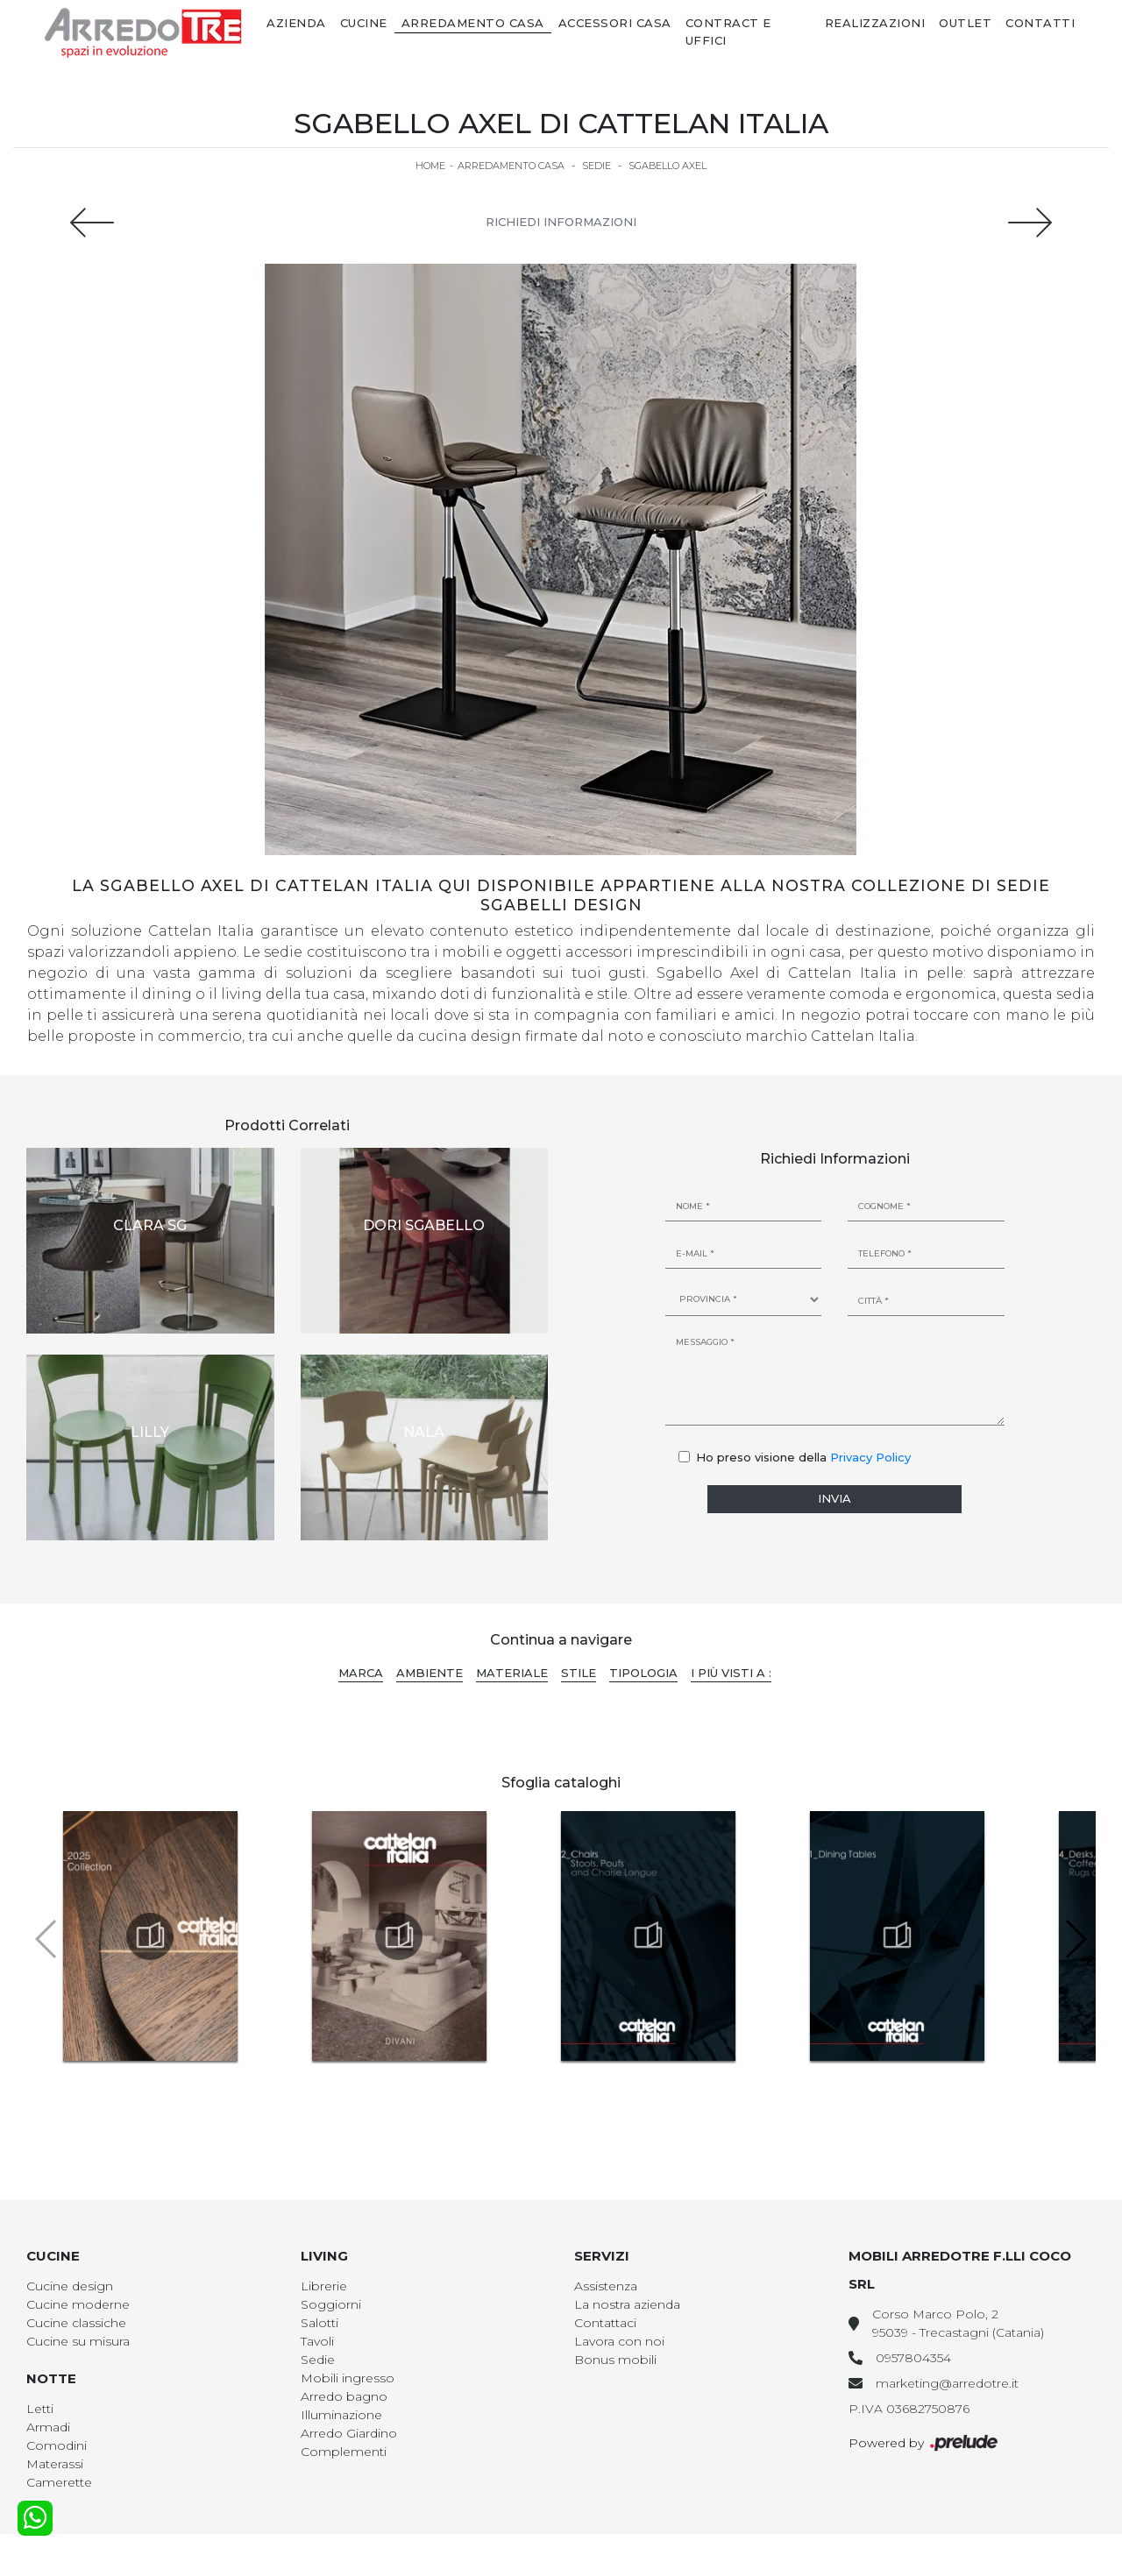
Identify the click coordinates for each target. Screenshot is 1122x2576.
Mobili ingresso (347, 2378)
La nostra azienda (627, 2304)
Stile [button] (578, 1673)
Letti (39, 2409)
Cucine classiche (76, 2323)
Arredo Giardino (349, 2433)
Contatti (1040, 23)
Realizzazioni (875, 23)
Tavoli (317, 2341)
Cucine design (69, 2286)
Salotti (319, 2323)
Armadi (48, 2427)
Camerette (59, 2482)
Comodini (56, 2445)
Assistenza (605, 2286)
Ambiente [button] (429, 1673)
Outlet (965, 23)
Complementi (344, 2451)
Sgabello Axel (667, 165)
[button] (1075, 1939)
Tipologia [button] (643, 1673)
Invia (834, 1498)
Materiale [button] (512, 1673)
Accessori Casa (614, 23)
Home (430, 165)
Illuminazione (341, 2415)
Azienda (296, 23)
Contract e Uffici (728, 31)
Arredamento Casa (472, 23)
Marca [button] (360, 1673)
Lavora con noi (619, 2341)
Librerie (324, 2286)
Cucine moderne (78, 2304)
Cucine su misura (78, 2341)
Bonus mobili (615, 2359)
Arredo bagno (344, 2396)
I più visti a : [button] (731, 1673)
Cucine (363, 23)
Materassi (54, 2464)
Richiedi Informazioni (561, 222)
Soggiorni (331, 2304)
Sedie (596, 165)
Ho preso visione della (803, 1457)
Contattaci (605, 2323)
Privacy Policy (870, 1457)
